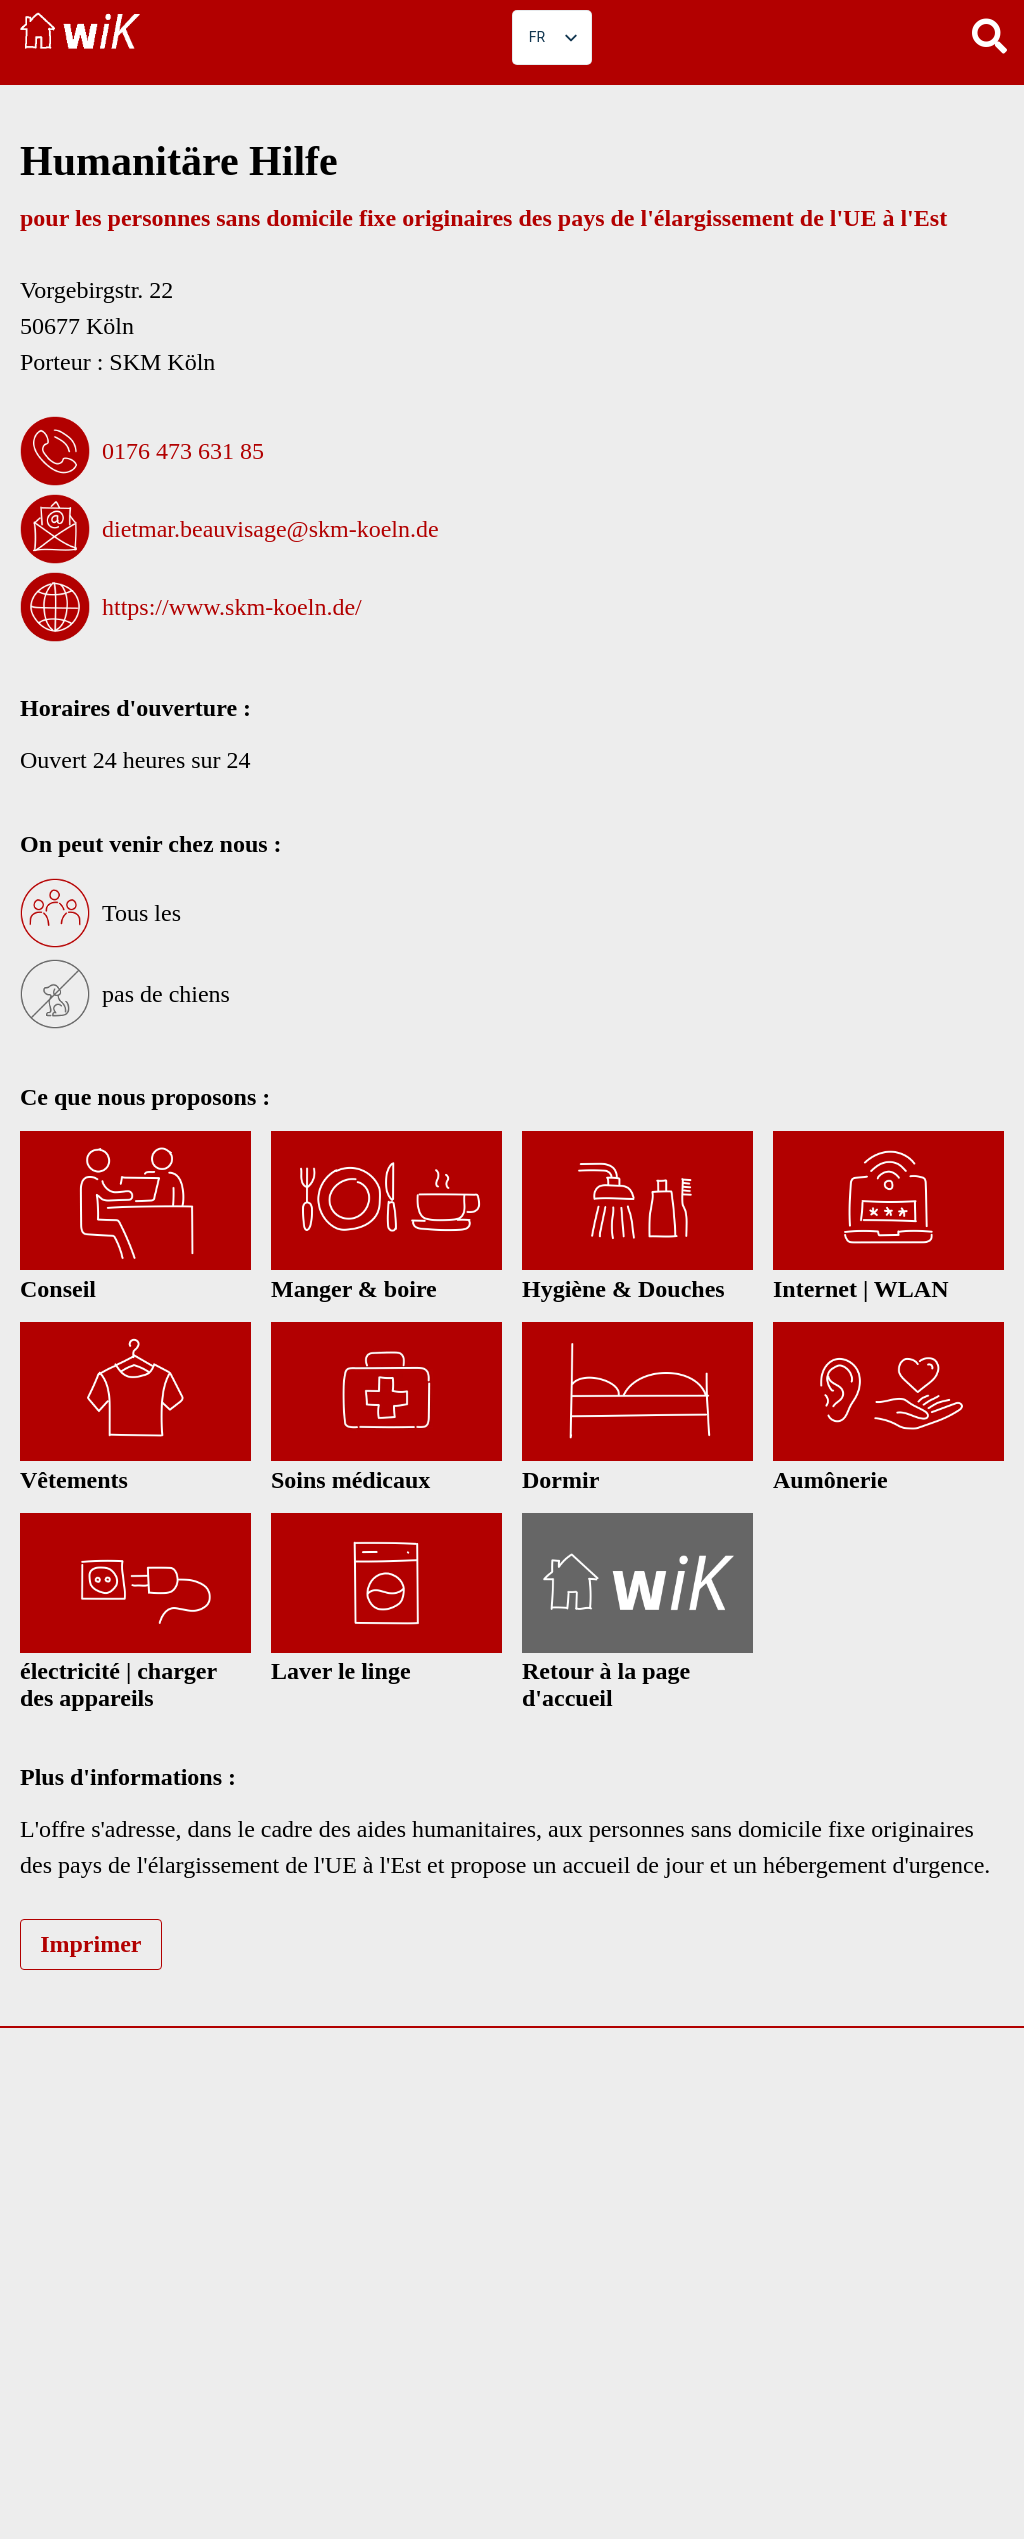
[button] (989, 35)
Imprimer (90, 1944)
